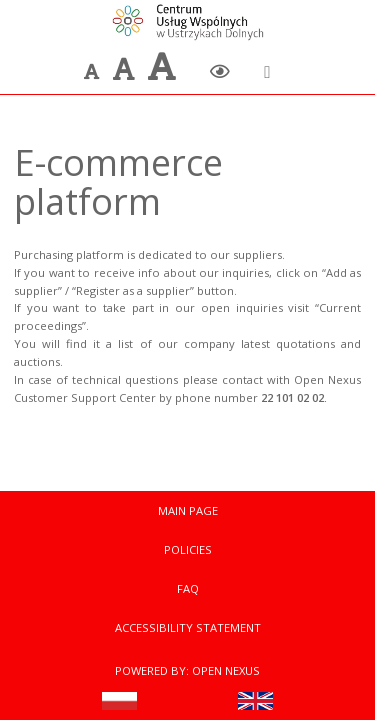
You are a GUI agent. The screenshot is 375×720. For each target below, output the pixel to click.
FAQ (188, 588)
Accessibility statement (188, 627)
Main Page (188, 510)
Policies (188, 549)
